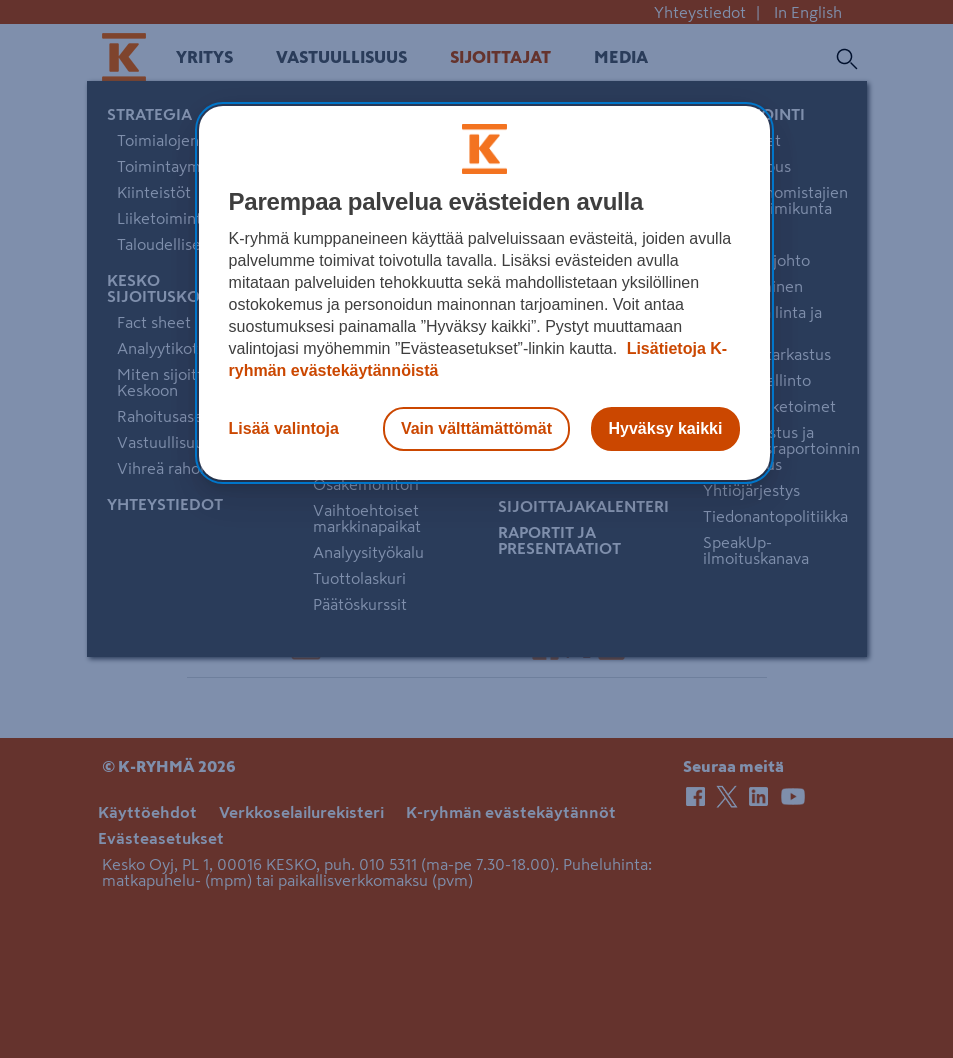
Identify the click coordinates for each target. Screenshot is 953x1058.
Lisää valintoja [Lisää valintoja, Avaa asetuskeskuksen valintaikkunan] (284, 428)
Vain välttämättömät (476, 428)
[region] (485, 293)
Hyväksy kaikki (666, 428)
